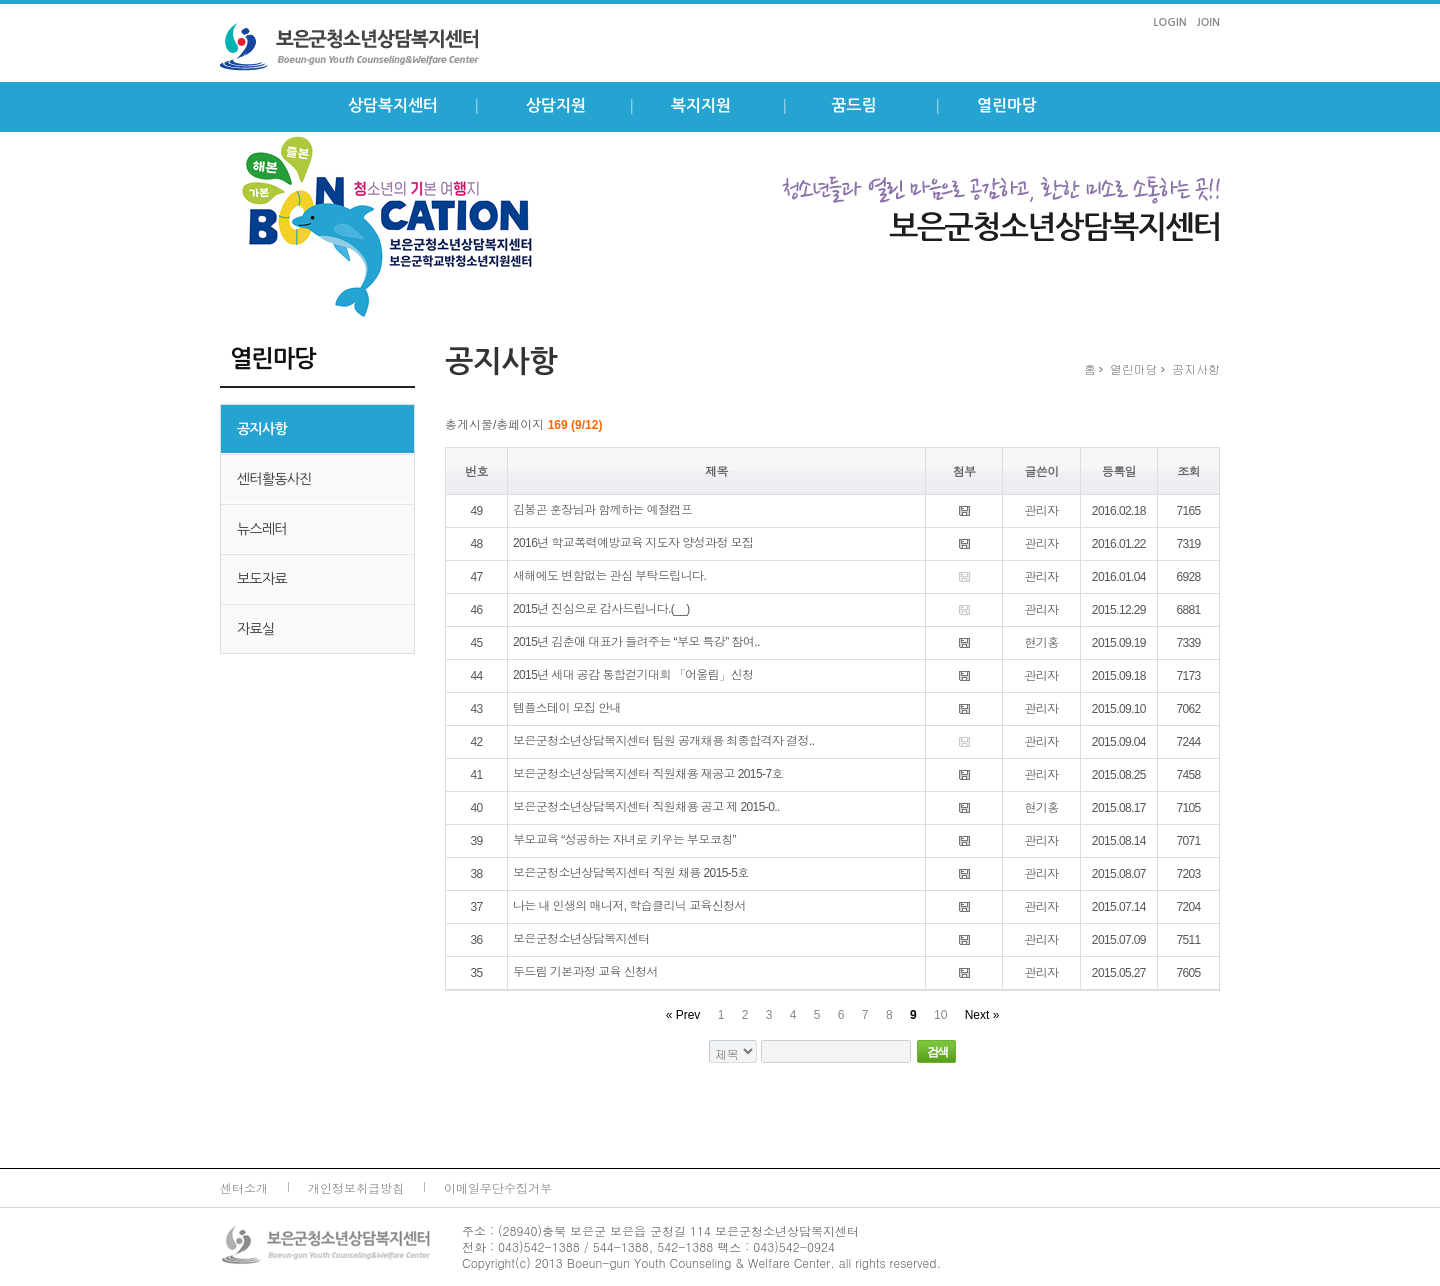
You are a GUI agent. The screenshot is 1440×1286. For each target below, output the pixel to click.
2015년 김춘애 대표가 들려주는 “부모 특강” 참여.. (636, 642)
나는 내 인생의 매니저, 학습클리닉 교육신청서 (629, 906)
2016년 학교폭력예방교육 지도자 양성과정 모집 (633, 543)
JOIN (1208, 22)
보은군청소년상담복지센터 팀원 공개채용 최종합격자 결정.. (663, 741)
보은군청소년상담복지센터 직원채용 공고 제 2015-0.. (646, 807)
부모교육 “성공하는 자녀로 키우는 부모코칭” (624, 840)
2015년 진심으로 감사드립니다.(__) (601, 609)
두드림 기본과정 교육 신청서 (585, 972)
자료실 (255, 629)
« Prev (683, 1015)
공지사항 (262, 429)
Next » (982, 1015)
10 (940, 1015)
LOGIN (1169, 22)
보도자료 (262, 579)
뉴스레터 (262, 529)
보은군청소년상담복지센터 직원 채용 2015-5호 (631, 873)
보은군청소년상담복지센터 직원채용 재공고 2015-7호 (648, 774)
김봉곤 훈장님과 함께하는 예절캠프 (602, 510)
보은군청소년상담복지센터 (581, 939)
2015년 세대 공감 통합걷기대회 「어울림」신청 (633, 675)
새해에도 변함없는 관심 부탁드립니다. (609, 576)
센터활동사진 (274, 479)
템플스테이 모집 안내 (567, 708)
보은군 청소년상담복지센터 (370, 47)
